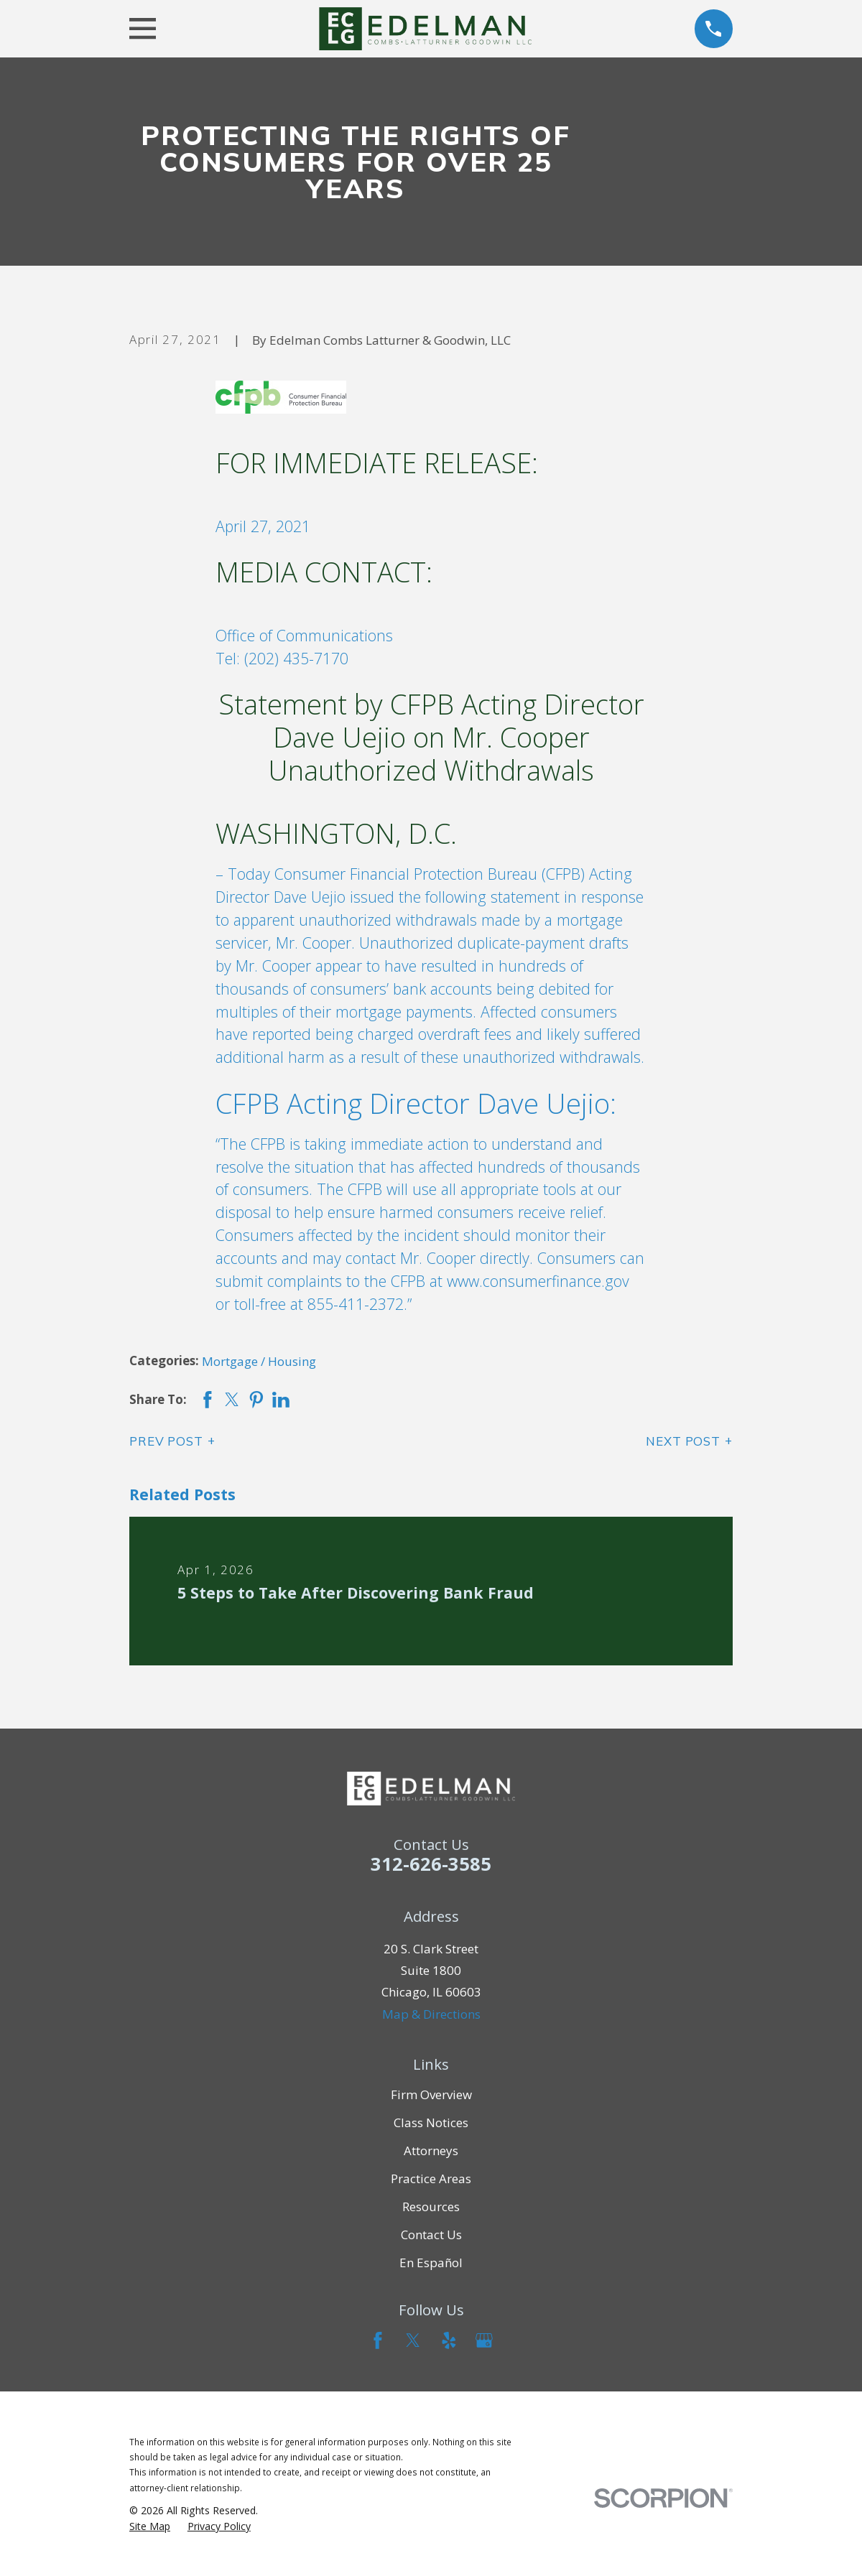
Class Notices (431, 2122)
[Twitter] (413, 2340)
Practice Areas (431, 2178)
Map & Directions (431, 2014)
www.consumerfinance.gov (538, 1280)
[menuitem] (149, 2526)
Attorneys (431, 2150)
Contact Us (431, 2234)
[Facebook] (377, 2340)
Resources (431, 2206)
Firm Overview (431, 2094)
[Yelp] (449, 2340)
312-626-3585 (431, 1863)
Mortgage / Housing (259, 1361)
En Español (431, 2262)
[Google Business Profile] (484, 2340)
